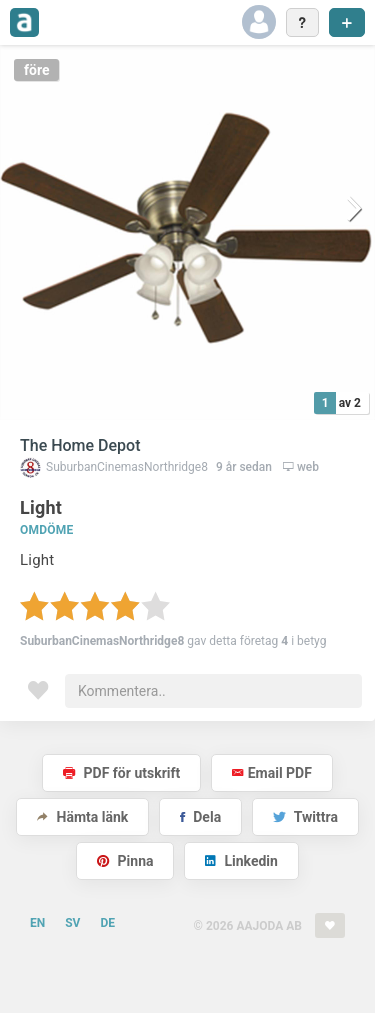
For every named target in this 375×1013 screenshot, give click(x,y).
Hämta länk (82, 817)
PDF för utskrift (121, 773)
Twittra (305, 817)
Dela (200, 817)
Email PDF (272, 773)
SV (72, 923)
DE (107, 923)
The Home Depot (80, 445)
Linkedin (241, 861)
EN (37, 923)
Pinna (125, 861)
